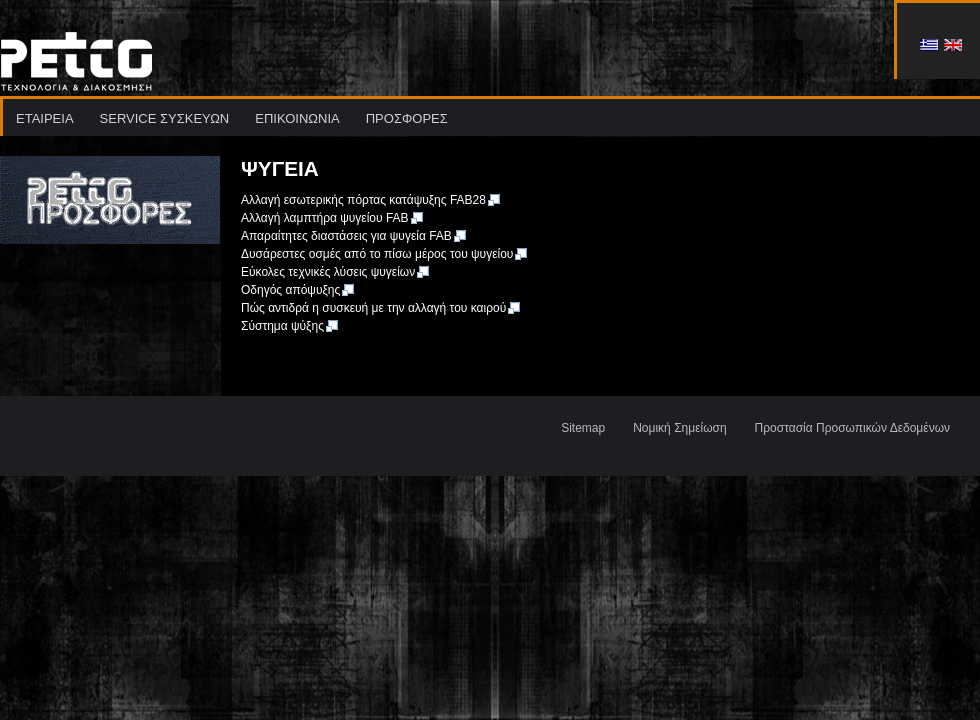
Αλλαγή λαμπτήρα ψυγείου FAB (333, 218)
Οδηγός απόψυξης (298, 290)
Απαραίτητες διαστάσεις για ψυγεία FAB (354, 236)
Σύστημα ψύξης (290, 326)
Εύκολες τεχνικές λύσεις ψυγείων (336, 272)
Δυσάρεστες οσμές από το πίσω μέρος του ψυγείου (385, 254)
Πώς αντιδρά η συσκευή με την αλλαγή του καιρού (381, 308)
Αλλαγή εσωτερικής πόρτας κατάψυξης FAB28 (371, 200)
